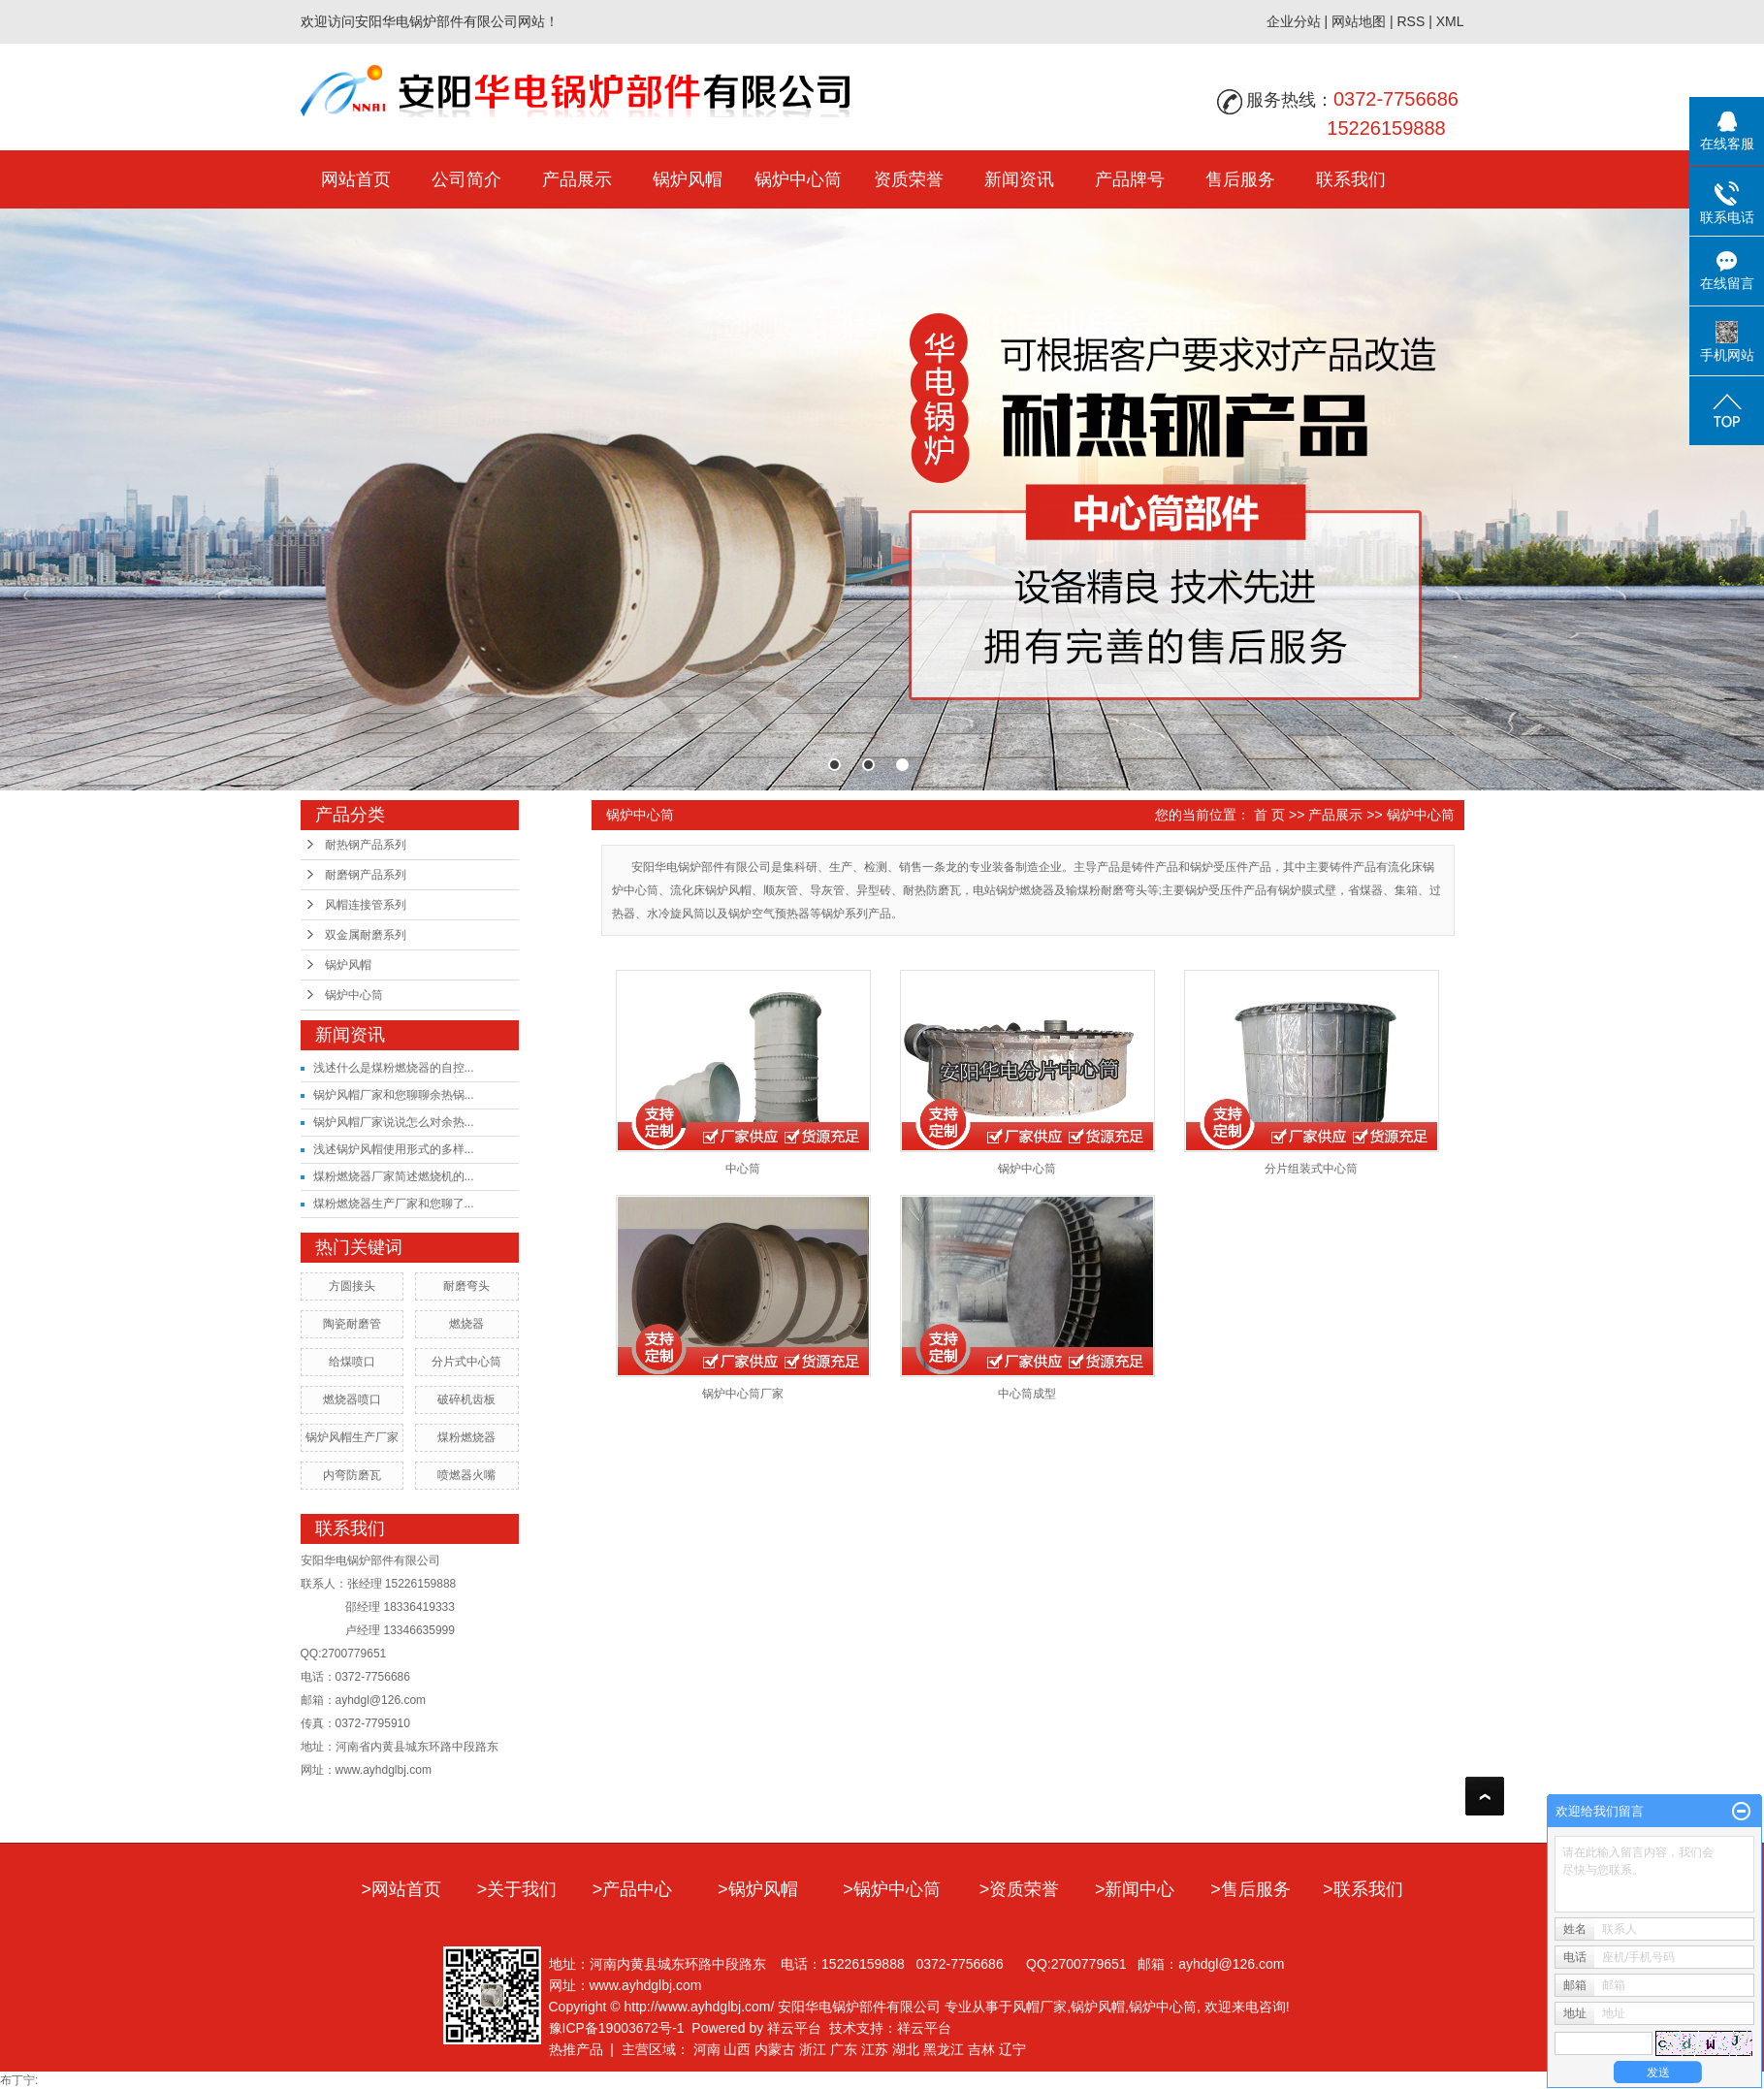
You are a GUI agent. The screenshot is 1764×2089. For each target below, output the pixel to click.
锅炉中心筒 (798, 179)
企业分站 (1294, 21)
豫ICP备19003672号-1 (617, 2028)
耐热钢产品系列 (365, 845)
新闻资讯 (1019, 179)
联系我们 (1351, 179)
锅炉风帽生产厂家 (352, 1437)
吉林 (981, 2049)
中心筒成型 (1027, 1393)
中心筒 (742, 1168)
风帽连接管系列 (365, 905)
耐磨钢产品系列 (365, 875)
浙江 (812, 2049)
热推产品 (576, 2049)
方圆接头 (352, 1286)
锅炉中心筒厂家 (743, 1393)
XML (1450, 21)
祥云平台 (794, 2028)
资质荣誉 (909, 179)
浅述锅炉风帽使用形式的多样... (393, 1149)
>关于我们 (517, 1889)
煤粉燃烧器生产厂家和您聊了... (393, 1203)
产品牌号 (1130, 179)
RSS (1410, 21)
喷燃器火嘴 (466, 1475)
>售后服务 (1250, 1889)
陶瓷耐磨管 (352, 1324)
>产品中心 (633, 1889)
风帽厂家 (1039, 2006)
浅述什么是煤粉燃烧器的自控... (393, 1068)
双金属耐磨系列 (365, 935)
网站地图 (1358, 21)
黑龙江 (943, 2049)
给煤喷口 (352, 1361)
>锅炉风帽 (758, 1889)
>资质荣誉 (1019, 1889)
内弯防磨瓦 (352, 1475)
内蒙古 (774, 2049)
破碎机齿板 (466, 1399)
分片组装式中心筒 (1311, 1168)
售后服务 (1240, 179)
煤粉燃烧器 (466, 1437)
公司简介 (466, 179)
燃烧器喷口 (352, 1399)
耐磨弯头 (466, 1286)
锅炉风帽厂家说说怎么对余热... (393, 1122)
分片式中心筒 (466, 1361)
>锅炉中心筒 (892, 1889)
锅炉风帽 (687, 179)
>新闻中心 (1135, 1889)
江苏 (874, 2049)
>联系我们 (1363, 1889)
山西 (737, 2049)
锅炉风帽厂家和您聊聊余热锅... (393, 1095)
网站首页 (356, 179)
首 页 (1269, 814)
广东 (843, 2049)
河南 (707, 2049)
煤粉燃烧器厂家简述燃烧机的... (393, 1176)
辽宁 (1012, 2049)
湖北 (905, 2049)
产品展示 (577, 179)
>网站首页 (401, 1889)
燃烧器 (466, 1324)
